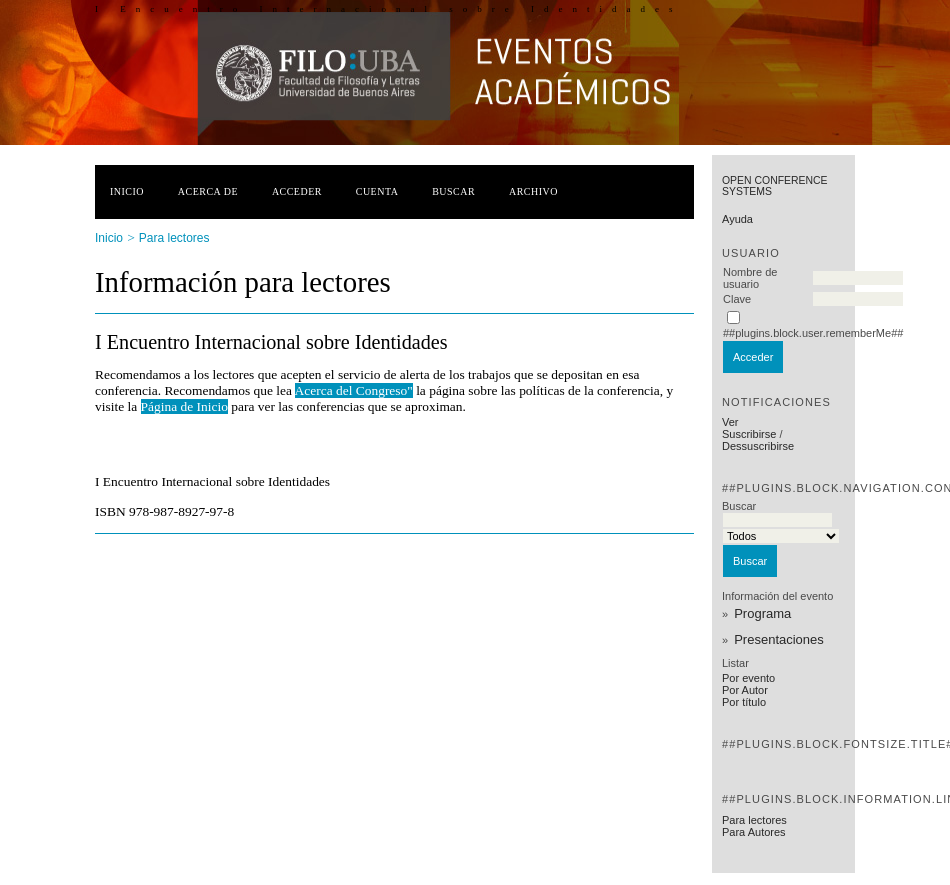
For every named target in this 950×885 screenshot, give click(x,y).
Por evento (748, 678)
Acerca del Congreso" (354, 390)
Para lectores (754, 820)
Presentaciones (779, 639)
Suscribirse (749, 434)
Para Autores (754, 832)
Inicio (127, 191)
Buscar (453, 191)
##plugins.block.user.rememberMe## (813, 333)
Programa (762, 613)
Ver (730, 422)
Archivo (533, 191)
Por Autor (745, 690)
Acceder (297, 191)
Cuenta (377, 191)
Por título (744, 702)
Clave (737, 299)
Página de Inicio (184, 406)
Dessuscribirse (758, 446)
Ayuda (737, 219)
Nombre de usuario (750, 278)
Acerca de (208, 191)
